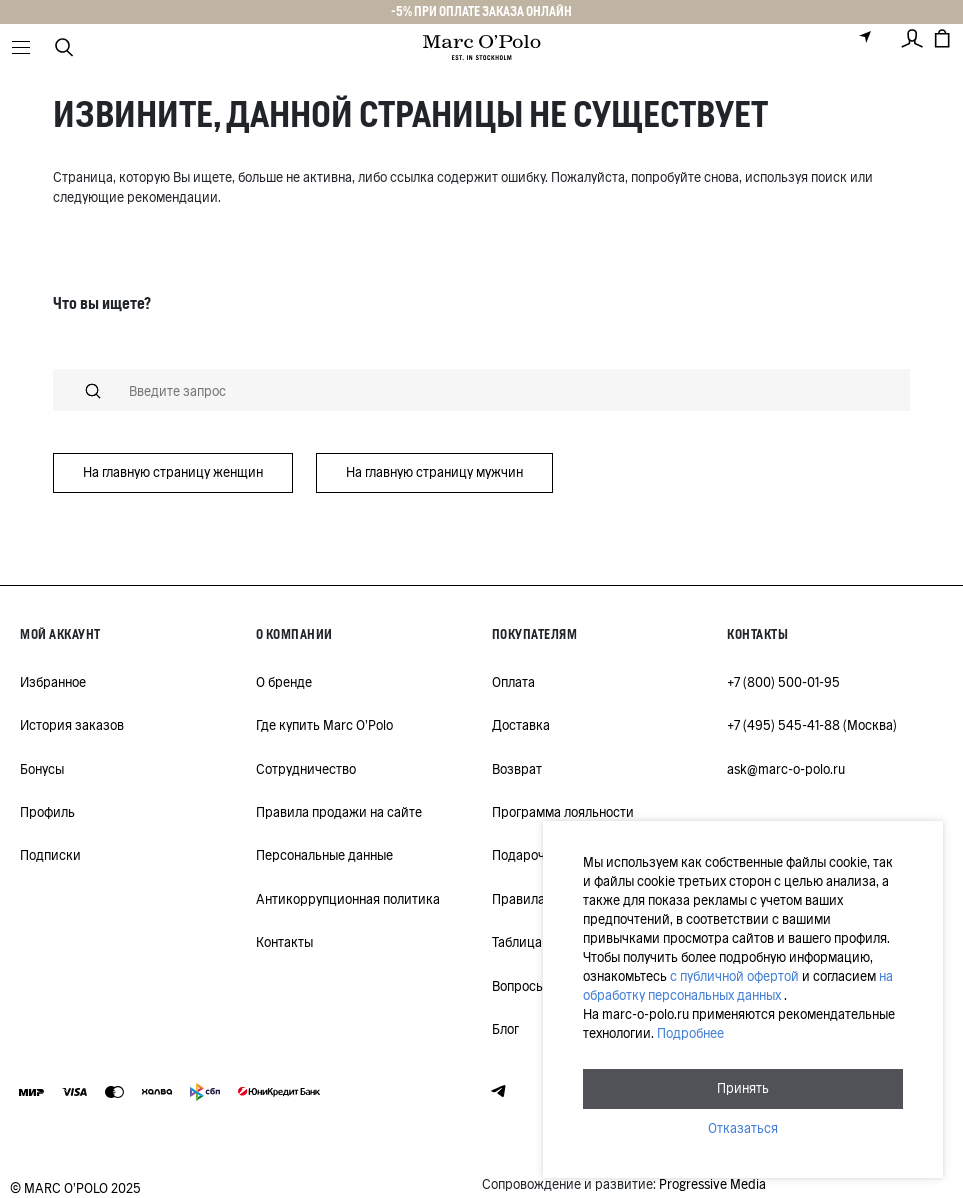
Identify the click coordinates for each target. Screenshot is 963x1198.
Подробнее (690, 1033)
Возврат (517, 769)
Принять (743, 1088)
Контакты (284, 942)
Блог (505, 1029)
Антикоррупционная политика (348, 899)
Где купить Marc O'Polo (324, 725)
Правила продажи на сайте (339, 812)
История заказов (72, 725)
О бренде (284, 682)
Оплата (513, 682)
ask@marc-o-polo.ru (786, 769)
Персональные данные (324, 855)
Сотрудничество (306, 769)
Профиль (47, 812)
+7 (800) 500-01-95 (783, 682)
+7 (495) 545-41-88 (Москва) (812, 725)
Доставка (521, 725)
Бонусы (42, 769)
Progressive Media (712, 1184)
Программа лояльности (563, 812)
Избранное (53, 682)
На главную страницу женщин (173, 472)
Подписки (50, 855)
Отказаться (743, 1128)
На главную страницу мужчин (434, 472)
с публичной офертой (734, 976)
